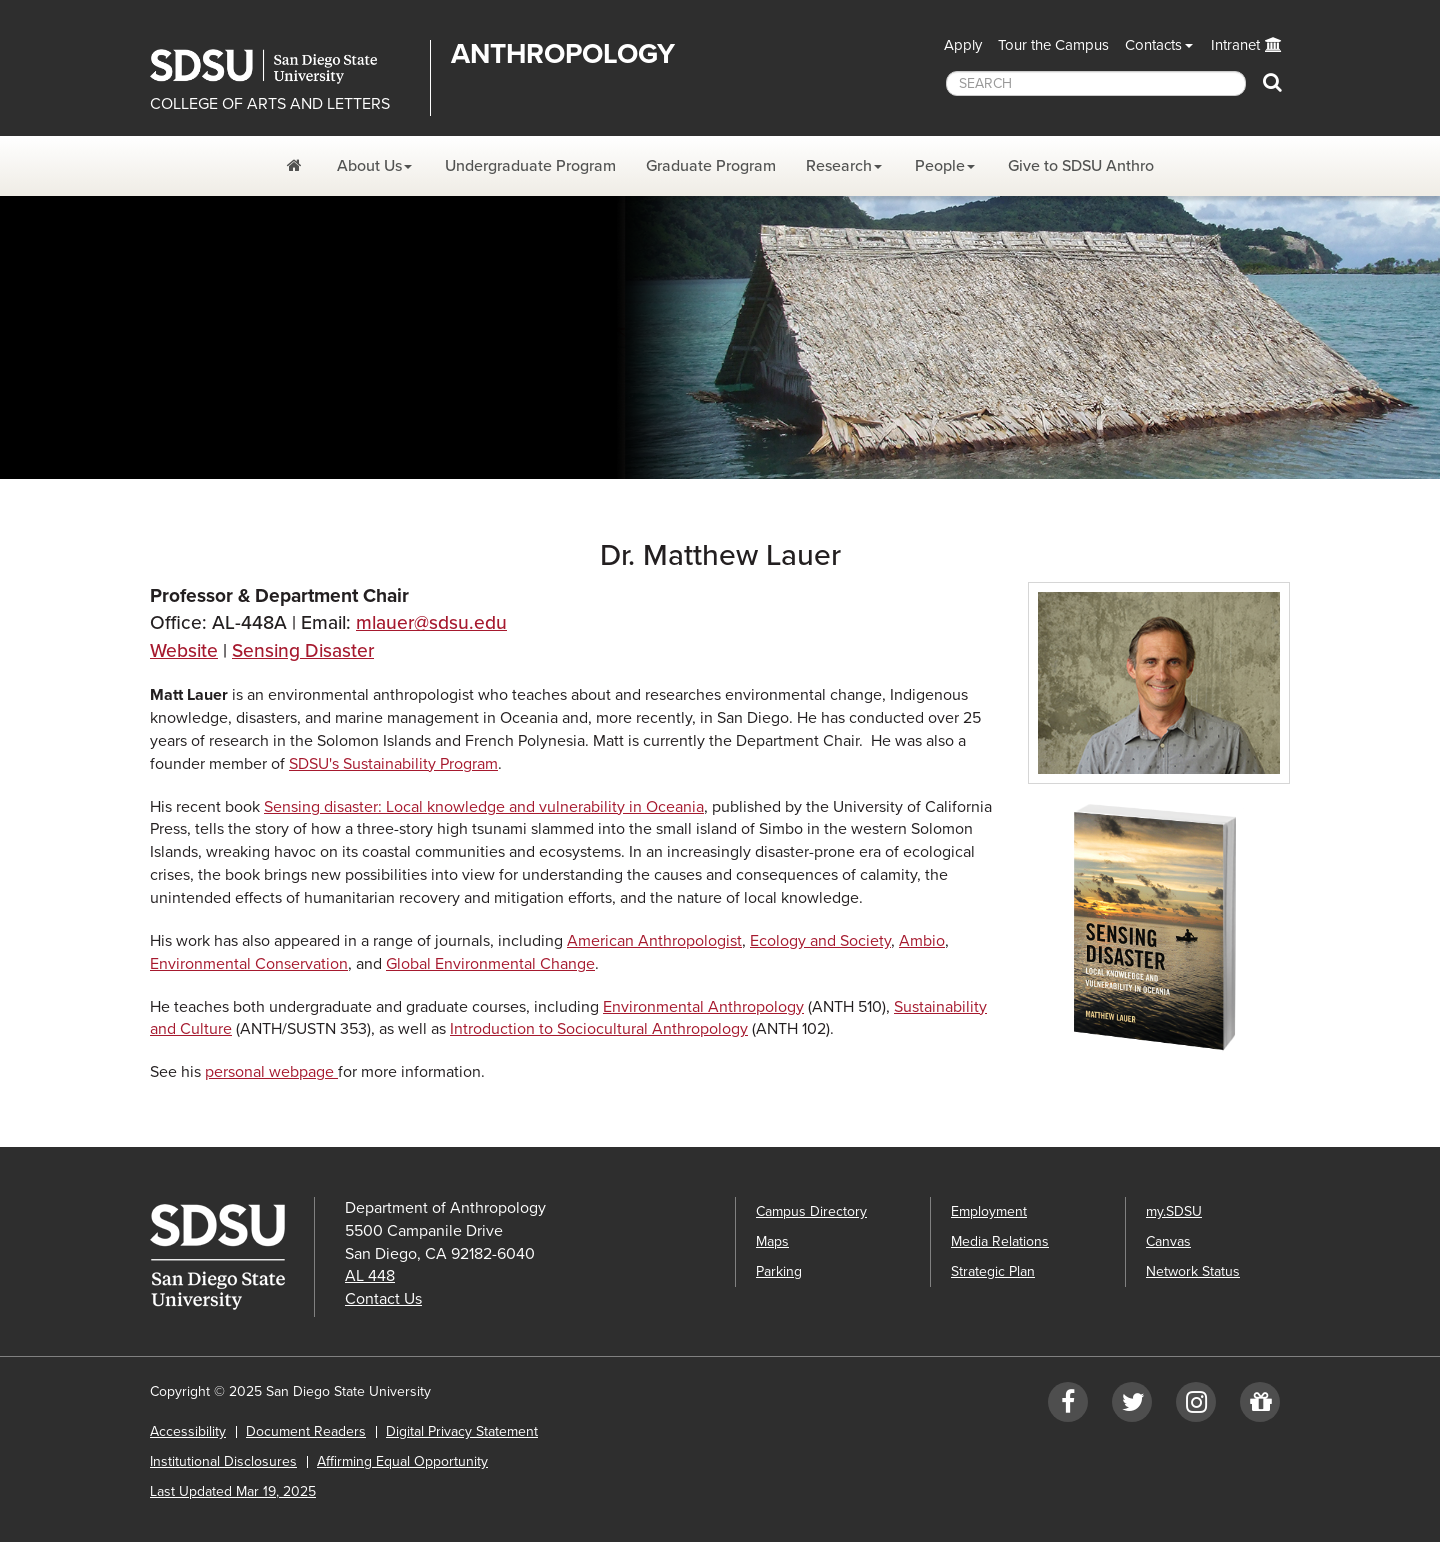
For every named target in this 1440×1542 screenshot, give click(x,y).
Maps (772, 1241)
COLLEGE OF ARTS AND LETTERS (270, 104)
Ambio (922, 941)
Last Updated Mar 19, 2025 (233, 1491)
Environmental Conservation (249, 964)
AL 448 (370, 1276)
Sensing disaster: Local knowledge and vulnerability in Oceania (484, 807)
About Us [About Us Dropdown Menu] (369, 166)
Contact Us (383, 1299)
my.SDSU (1174, 1211)
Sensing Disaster (303, 650)
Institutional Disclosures (223, 1461)
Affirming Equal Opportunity (402, 1461)
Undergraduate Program (530, 166)
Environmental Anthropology (703, 1007)
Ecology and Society (820, 941)
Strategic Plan (993, 1271)
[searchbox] (1096, 83)
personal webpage (271, 1072)
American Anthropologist (654, 941)
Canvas (1168, 1241)
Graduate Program (711, 166)
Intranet (1235, 45)
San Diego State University (282, 66)
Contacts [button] (1153, 45)
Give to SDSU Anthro (1081, 166)
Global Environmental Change (490, 964)
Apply (963, 45)
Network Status (1193, 1271)
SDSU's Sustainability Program (393, 764)
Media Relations (1000, 1241)
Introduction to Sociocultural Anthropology (599, 1029)
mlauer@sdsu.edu (431, 622)
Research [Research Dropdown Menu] (839, 166)
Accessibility (188, 1431)
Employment (989, 1211)
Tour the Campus (1053, 45)
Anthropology (563, 54)
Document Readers (306, 1431)
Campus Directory (811, 1211)
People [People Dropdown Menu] (940, 166)
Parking (779, 1271)
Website (184, 650)
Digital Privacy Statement (462, 1431)
